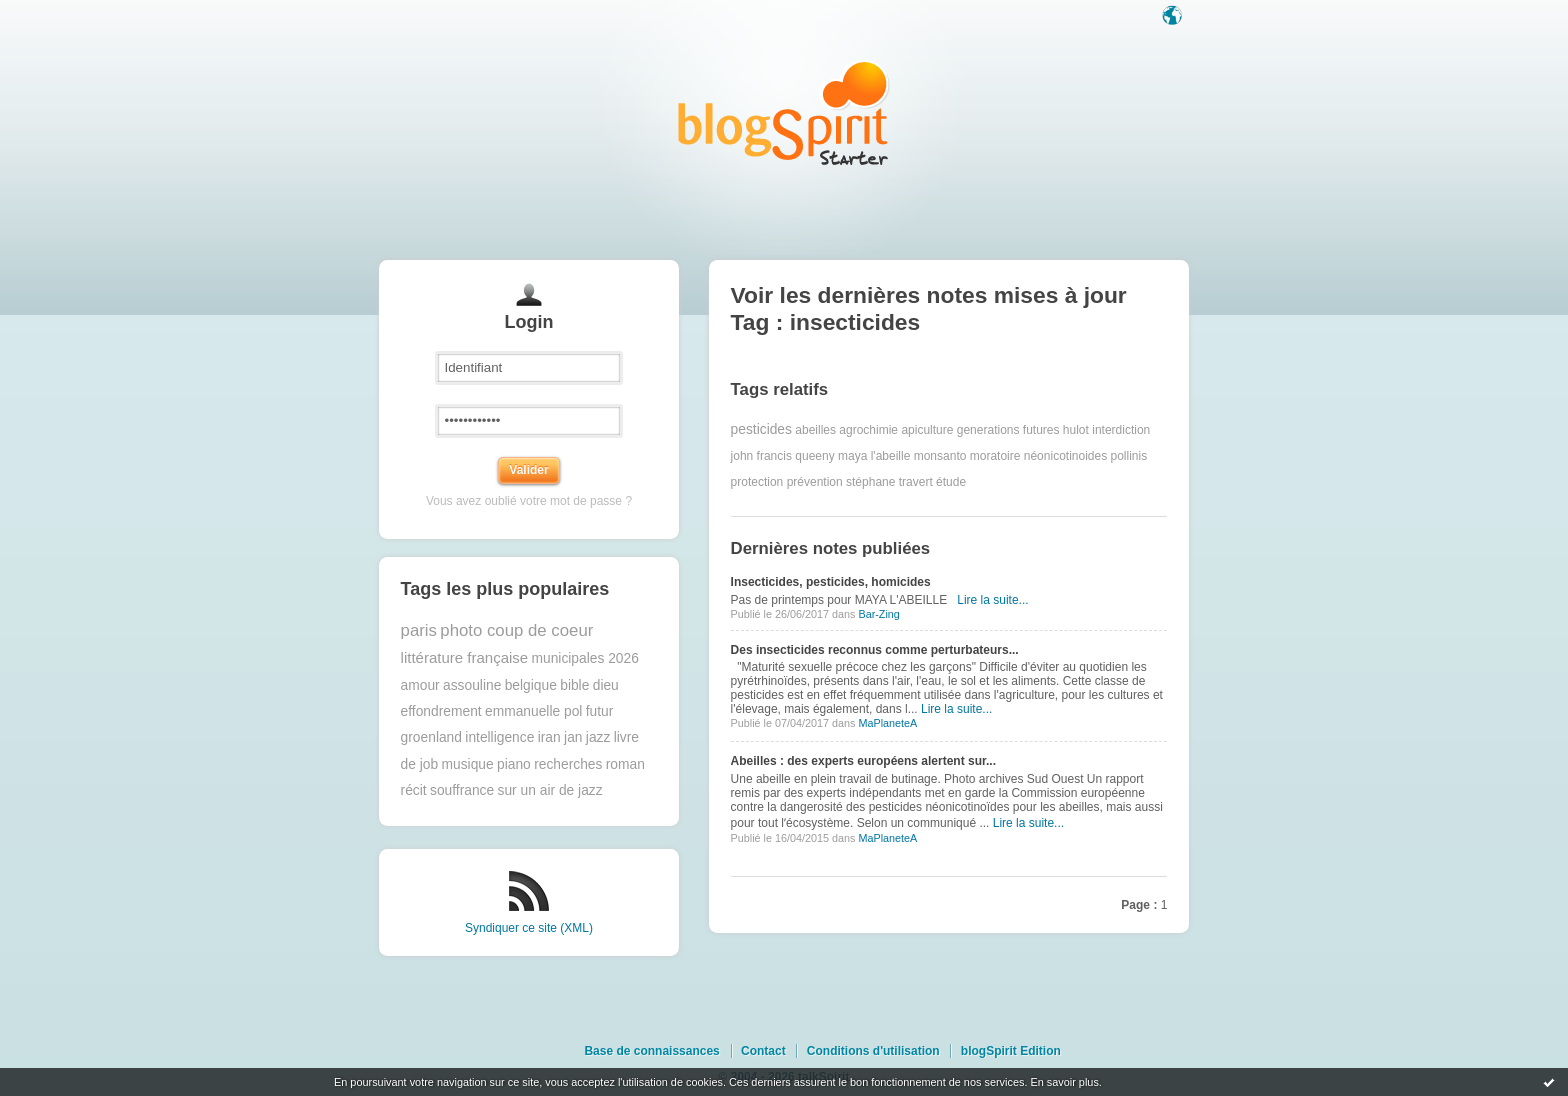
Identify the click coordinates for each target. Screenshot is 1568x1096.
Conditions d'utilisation (873, 1051)
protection (757, 482)
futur (600, 711)
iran (549, 737)
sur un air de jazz (550, 790)
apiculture (927, 430)
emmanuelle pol (533, 711)
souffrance (462, 790)
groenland (431, 737)
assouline (472, 685)
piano (514, 764)
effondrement (441, 711)
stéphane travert (889, 482)
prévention (815, 482)
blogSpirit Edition (1011, 1051)
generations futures (1008, 430)
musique (468, 764)
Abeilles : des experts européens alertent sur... (863, 761)
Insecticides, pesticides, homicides (831, 582)
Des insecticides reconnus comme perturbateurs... (875, 650)
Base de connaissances (651, 1051)
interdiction (1121, 430)
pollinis (1129, 456)
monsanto (940, 456)
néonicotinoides (1065, 456)
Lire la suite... (992, 600)
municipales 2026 (585, 658)
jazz (598, 737)
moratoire (995, 456)
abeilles (815, 430)
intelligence (499, 737)
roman (625, 764)
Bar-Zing (878, 614)
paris (419, 630)
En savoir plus (1064, 1082)
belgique (531, 685)
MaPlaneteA (887, 723)
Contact (763, 1051)
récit (414, 790)
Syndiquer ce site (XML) (529, 928)
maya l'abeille (874, 456)
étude (951, 482)
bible (574, 685)
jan (573, 737)
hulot (1076, 430)
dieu (606, 685)
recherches (568, 764)
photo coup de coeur (516, 630)
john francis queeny (783, 456)
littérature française (465, 657)
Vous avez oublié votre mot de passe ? (529, 501)
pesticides (761, 429)
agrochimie (868, 430)
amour (420, 685)
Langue (1174, 17)
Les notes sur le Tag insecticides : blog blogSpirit (784, 112)
